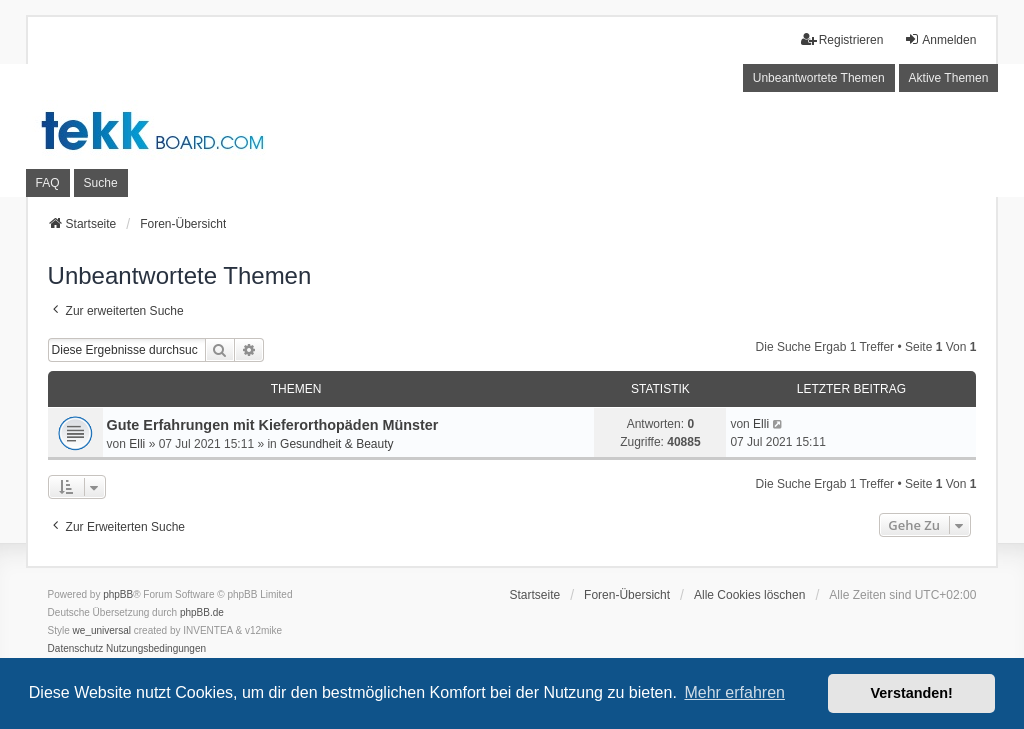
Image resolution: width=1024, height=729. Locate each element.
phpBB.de (202, 612)
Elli (137, 444)
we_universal (102, 630)
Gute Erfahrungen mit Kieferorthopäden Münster (273, 425)
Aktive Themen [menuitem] (949, 78)
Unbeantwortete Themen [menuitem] (819, 78)
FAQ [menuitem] (48, 183)
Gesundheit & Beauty (336, 444)
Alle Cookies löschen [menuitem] (749, 595)
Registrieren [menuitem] (842, 39)
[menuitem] (76, 649)
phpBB (118, 594)
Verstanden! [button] (912, 693)
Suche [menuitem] (101, 183)
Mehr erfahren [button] (734, 692)
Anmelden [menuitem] (940, 39)
